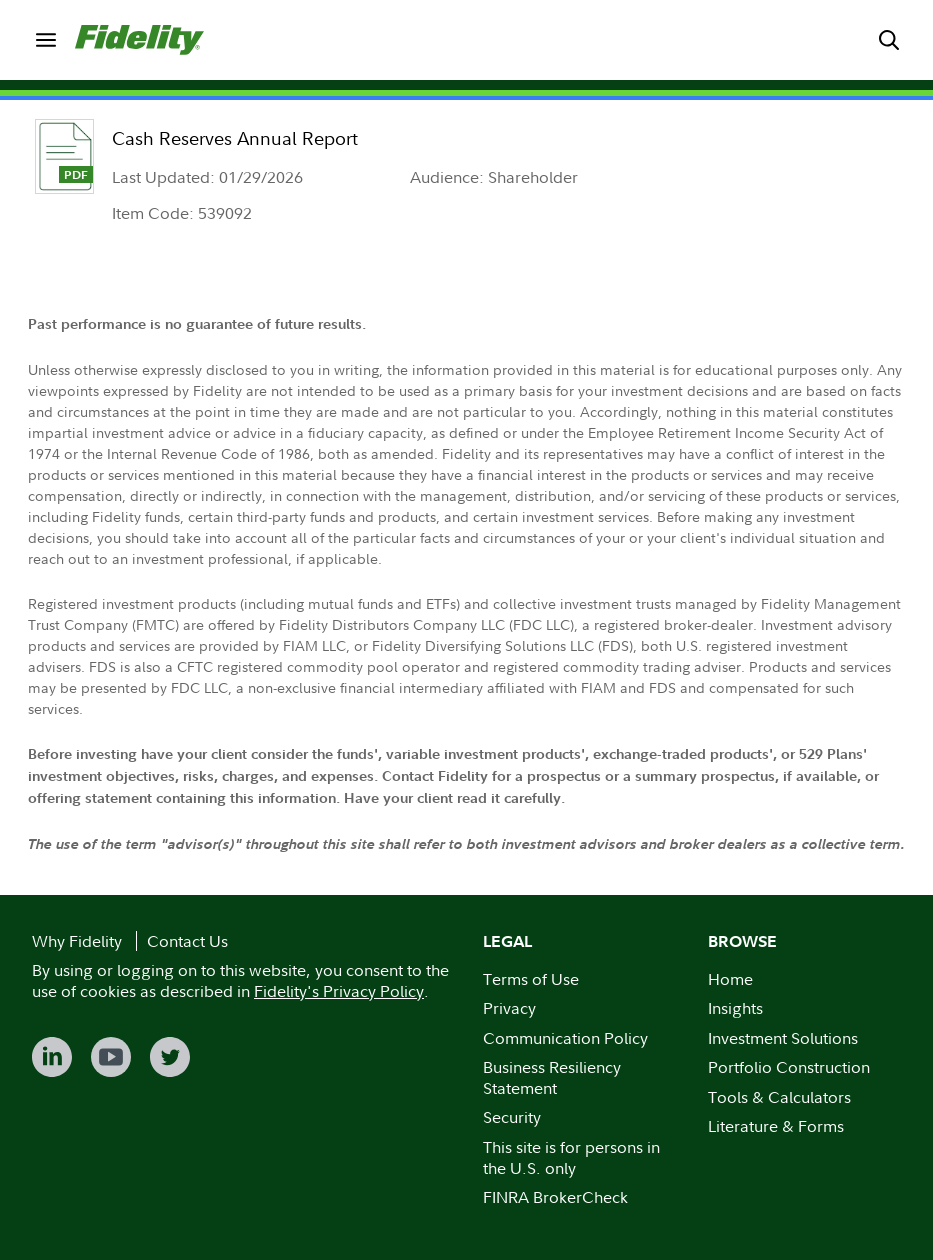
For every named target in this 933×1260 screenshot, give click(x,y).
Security (512, 1117)
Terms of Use (531, 979)
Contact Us (187, 941)
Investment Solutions (783, 1038)
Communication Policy (565, 1038)
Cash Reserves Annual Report (235, 138)
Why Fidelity (77, 941)
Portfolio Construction (789, 1067)
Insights (735, 1008)
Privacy (509, 1008)
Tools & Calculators (779, 1097)
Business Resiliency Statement (552, 1077)
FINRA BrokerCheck (555, 1197)
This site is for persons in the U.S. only (571, 1157)
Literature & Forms (776, 1126)
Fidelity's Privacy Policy (339, 991)
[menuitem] (45, 39)
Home (730, 979)
